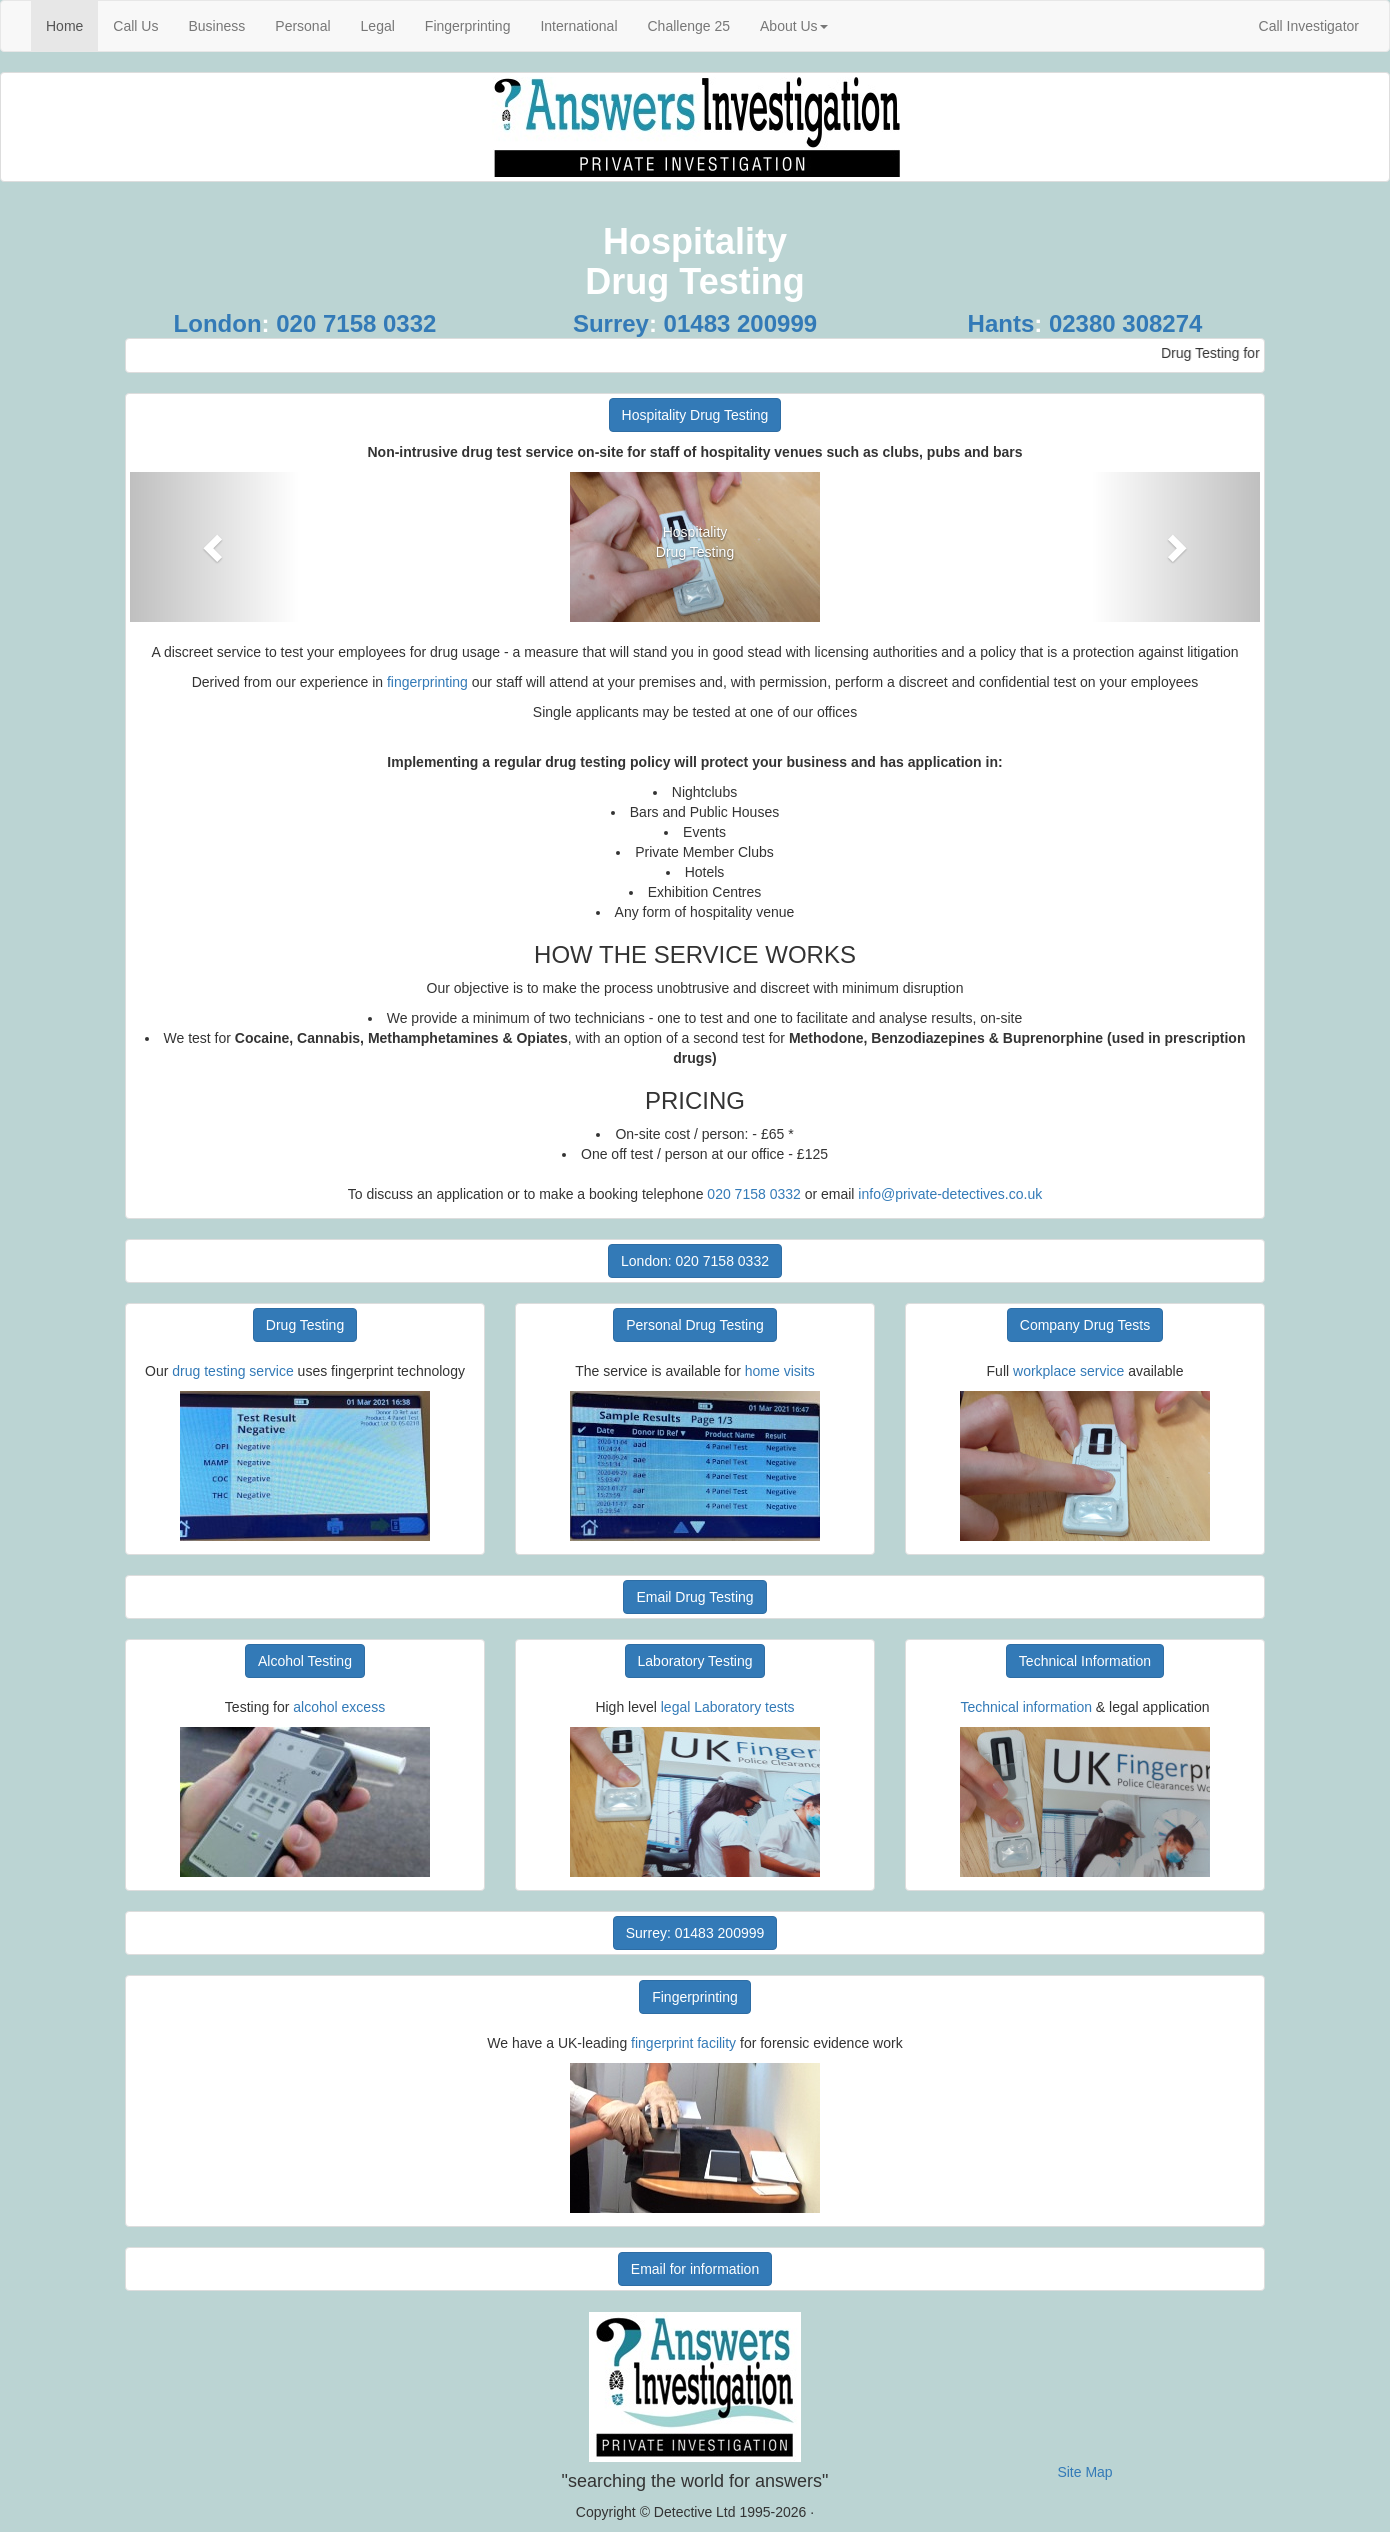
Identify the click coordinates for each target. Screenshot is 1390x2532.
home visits (780, 1371)
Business (216, 26)
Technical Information (1085, 1661)
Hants (1001, 323)
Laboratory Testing (695, 1661)
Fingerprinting (468, 26)
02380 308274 (1126, 323)
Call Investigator (1309, 26)
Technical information (1026, 1707)
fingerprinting (427, 682)
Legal (378, 26)
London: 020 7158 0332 (695, 1261)
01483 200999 (741, 323)
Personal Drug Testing (694, 1325)
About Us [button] (794, 26)
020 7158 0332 (356, 323)
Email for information (695, 2269)
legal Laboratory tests (728, 1707)
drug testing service (234, 1371)
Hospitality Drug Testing (695, 415)
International (578, 26)
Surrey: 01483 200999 (695, 1933)
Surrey (611, 323)
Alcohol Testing (305, 1661)
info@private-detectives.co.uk (950, 1194)
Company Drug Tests (1085, 1325)
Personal (302, 26)
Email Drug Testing (694, 1597)
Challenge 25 (689, 26)
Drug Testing (305, 1325)
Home (72, 24)
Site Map (1084, 2472)
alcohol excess (339, 1707)
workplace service (1068, 1371)
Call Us (135, 26)
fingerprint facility (685, 2043)
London (218, 323)
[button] (215, 547)
